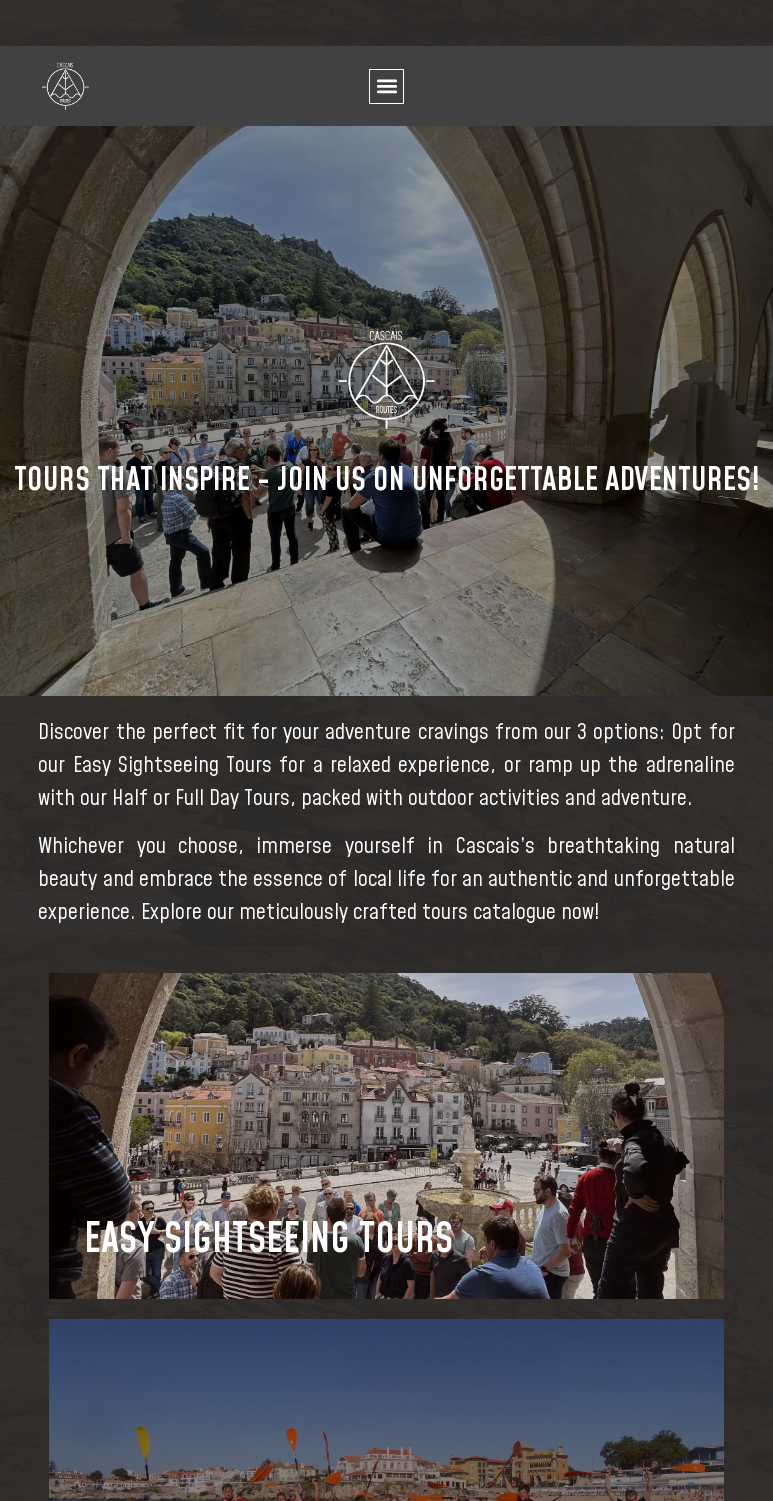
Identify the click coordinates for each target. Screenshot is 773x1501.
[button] (386, 86)
